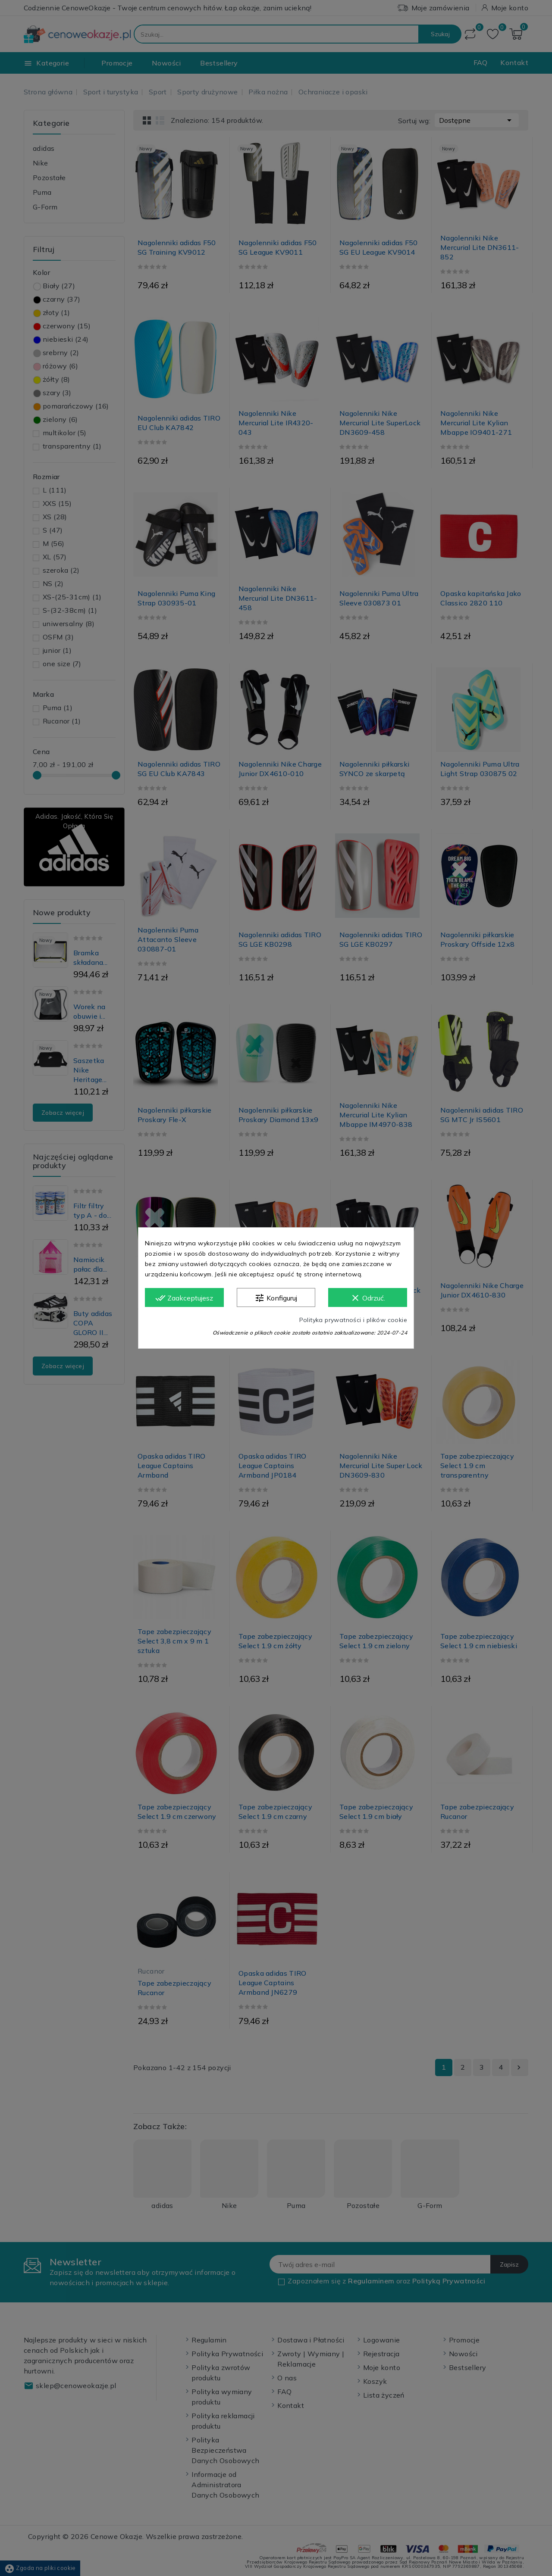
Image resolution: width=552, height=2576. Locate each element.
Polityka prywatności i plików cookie (353, 1320)
